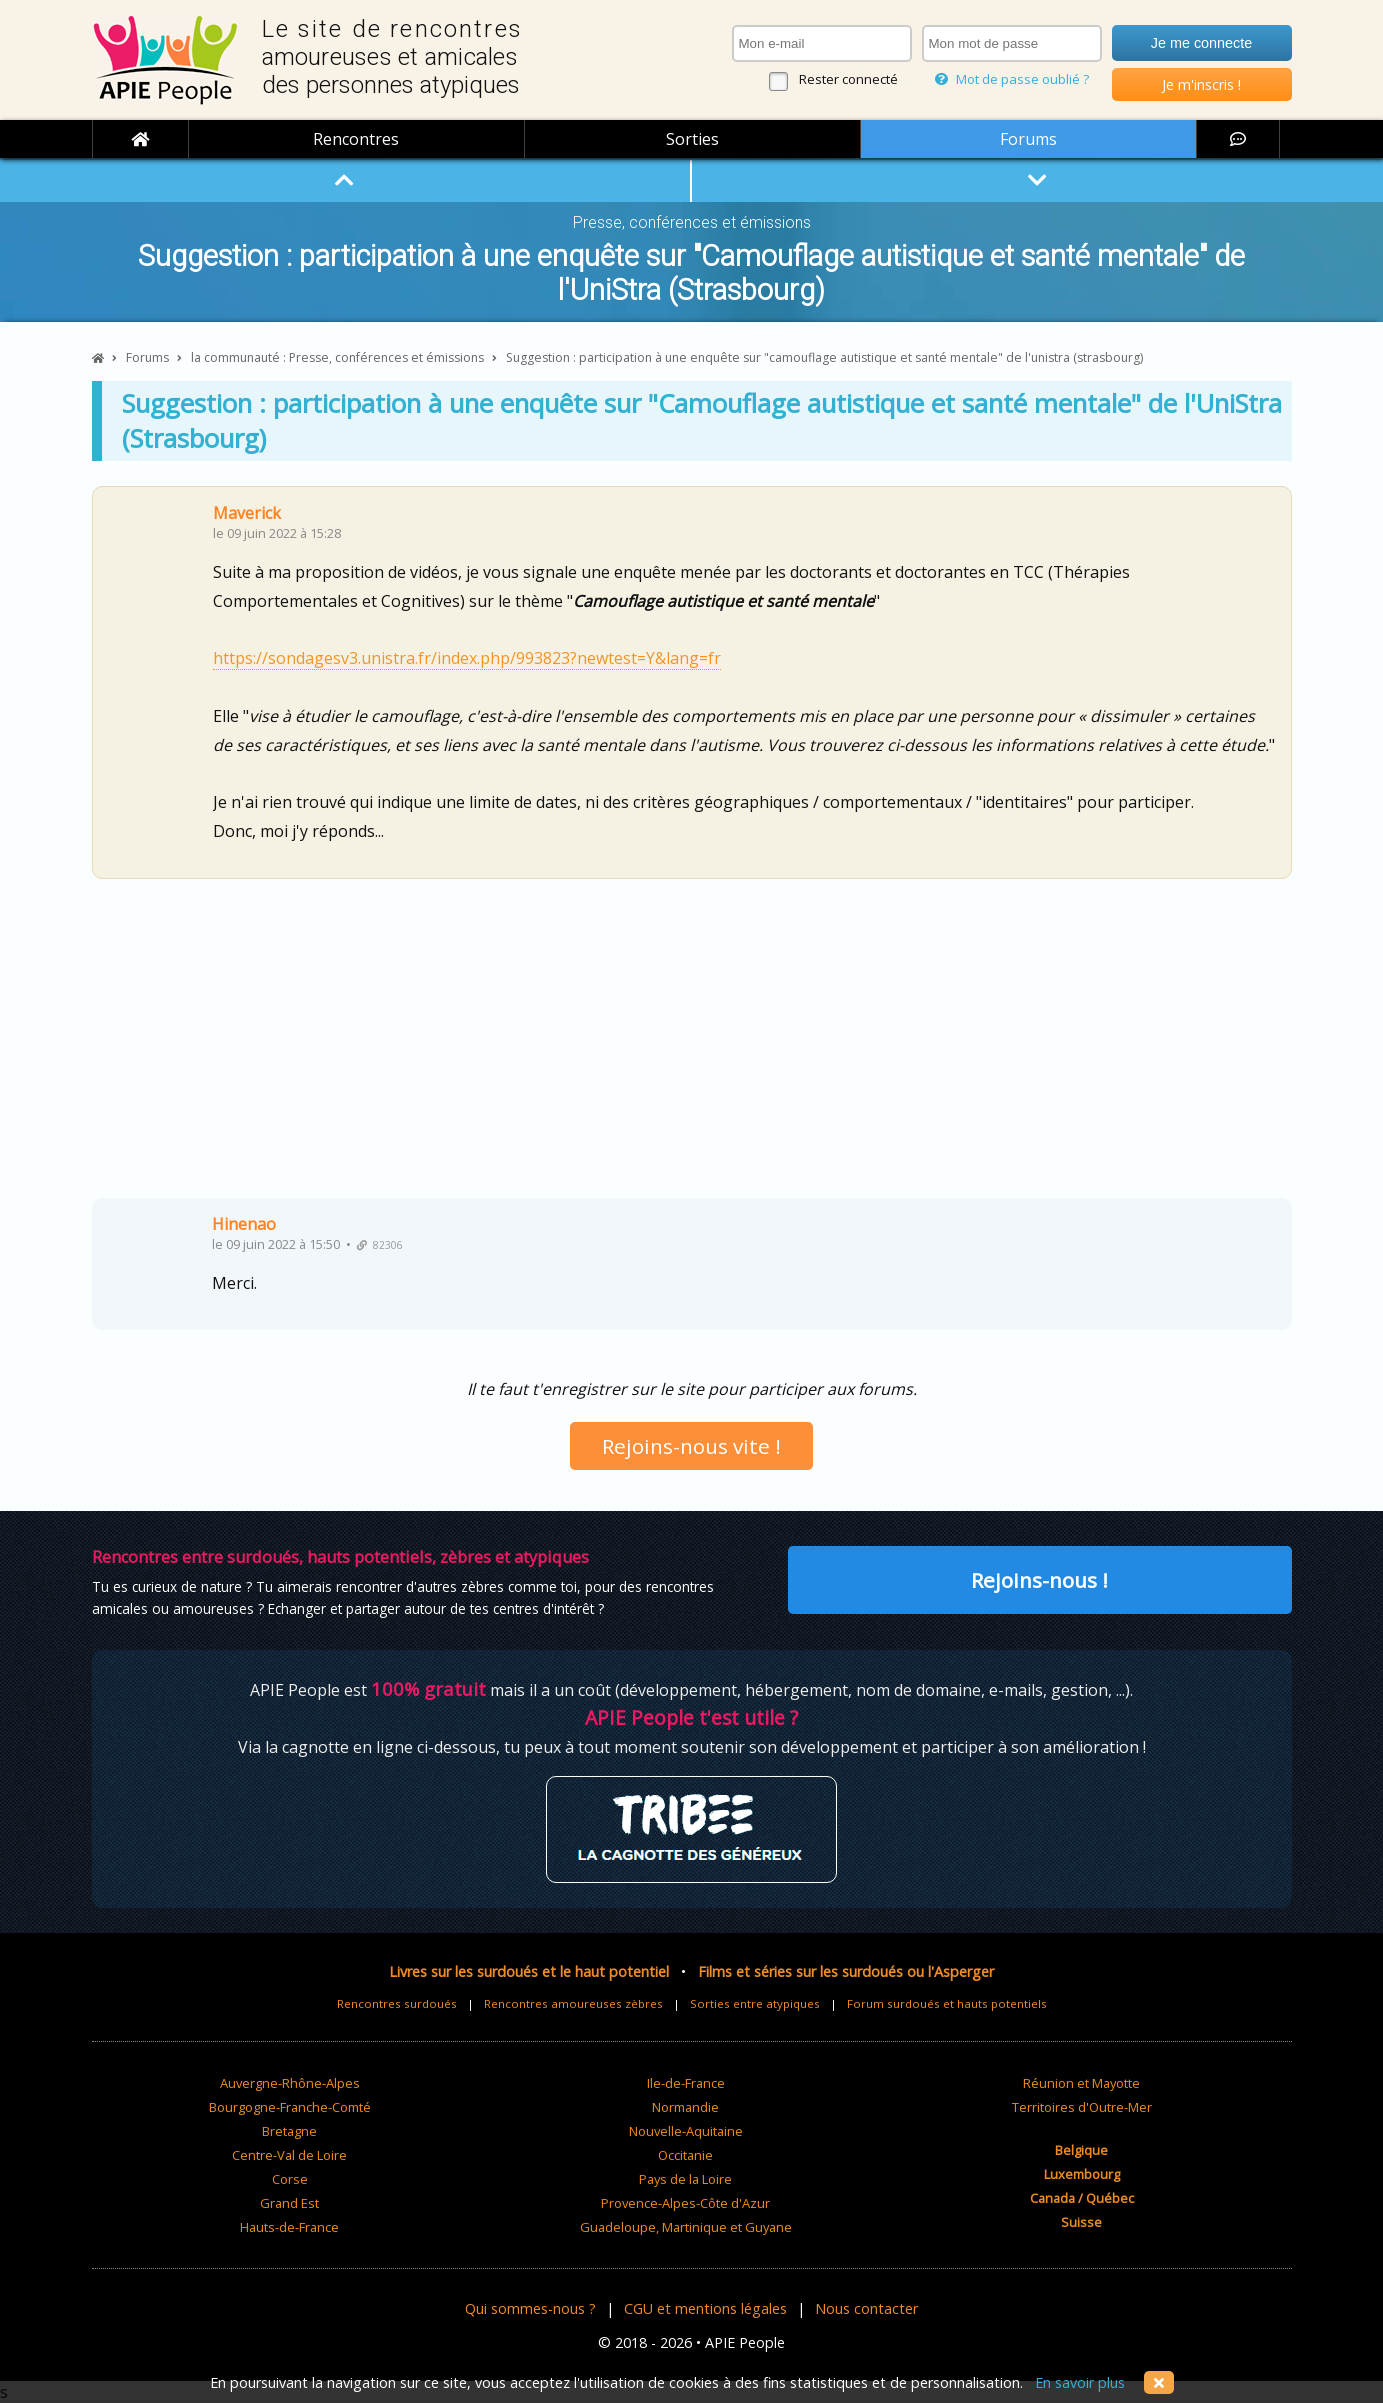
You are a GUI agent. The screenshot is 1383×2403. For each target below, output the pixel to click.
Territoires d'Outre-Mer (1082, 2107)
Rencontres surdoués (397, 2003)
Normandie (685, 2107)
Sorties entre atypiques (755, 2003)
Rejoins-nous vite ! (691, 1446)
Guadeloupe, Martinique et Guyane (686, 2227)
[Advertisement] (692, 1046)
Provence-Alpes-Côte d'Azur (685, 2203)
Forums (1028, 139)
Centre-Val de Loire (289, 2155)
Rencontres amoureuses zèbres (573, 2003)
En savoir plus (1080, 2382)
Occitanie (685, 2155)
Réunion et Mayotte (1081, 2083)
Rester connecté (848, 79)
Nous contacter (866, 2308)
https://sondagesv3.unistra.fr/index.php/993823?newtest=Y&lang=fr (467, 658)
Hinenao (244, 1224)
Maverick (247, 513)
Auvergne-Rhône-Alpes (290, 2083)
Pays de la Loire (685, 2179)
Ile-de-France (686, 2083)
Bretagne (289, 2131)
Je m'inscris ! (1201, 84)
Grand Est (289, 2203)
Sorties (692, 139)
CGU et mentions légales (705, 2308)
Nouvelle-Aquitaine (686, 2131)
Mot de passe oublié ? (1012, 79)
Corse (290, 2179)
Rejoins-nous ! (1039, 1580)
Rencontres (356, 139)
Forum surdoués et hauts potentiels (947, 2003)
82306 (380, 1245)
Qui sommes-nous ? (530, 2308)
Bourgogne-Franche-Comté (290, 2107)
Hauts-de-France (289, 2227)
